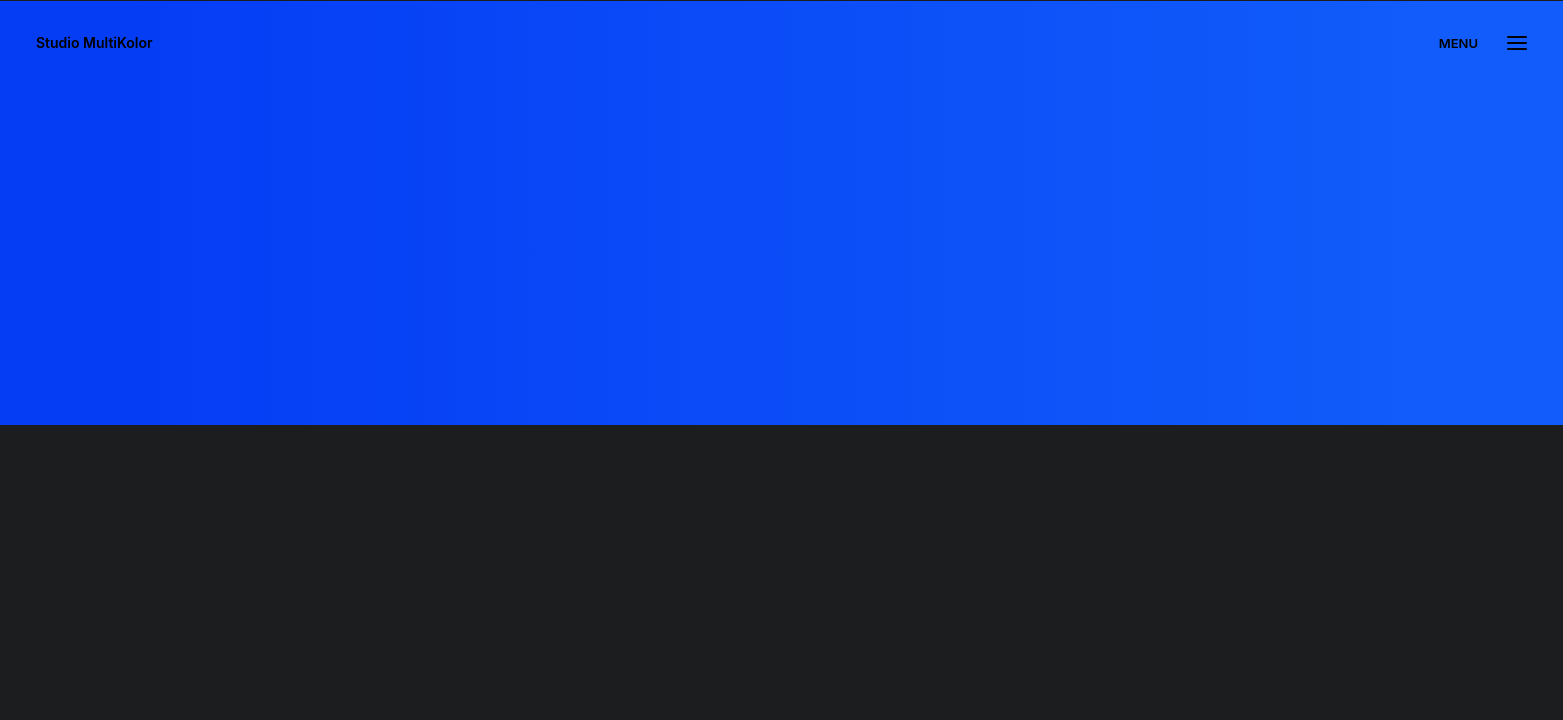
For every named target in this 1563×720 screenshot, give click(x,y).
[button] (1517, 43)
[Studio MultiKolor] (94, 43)
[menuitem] (1463, 43)
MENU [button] (1458, 43)
